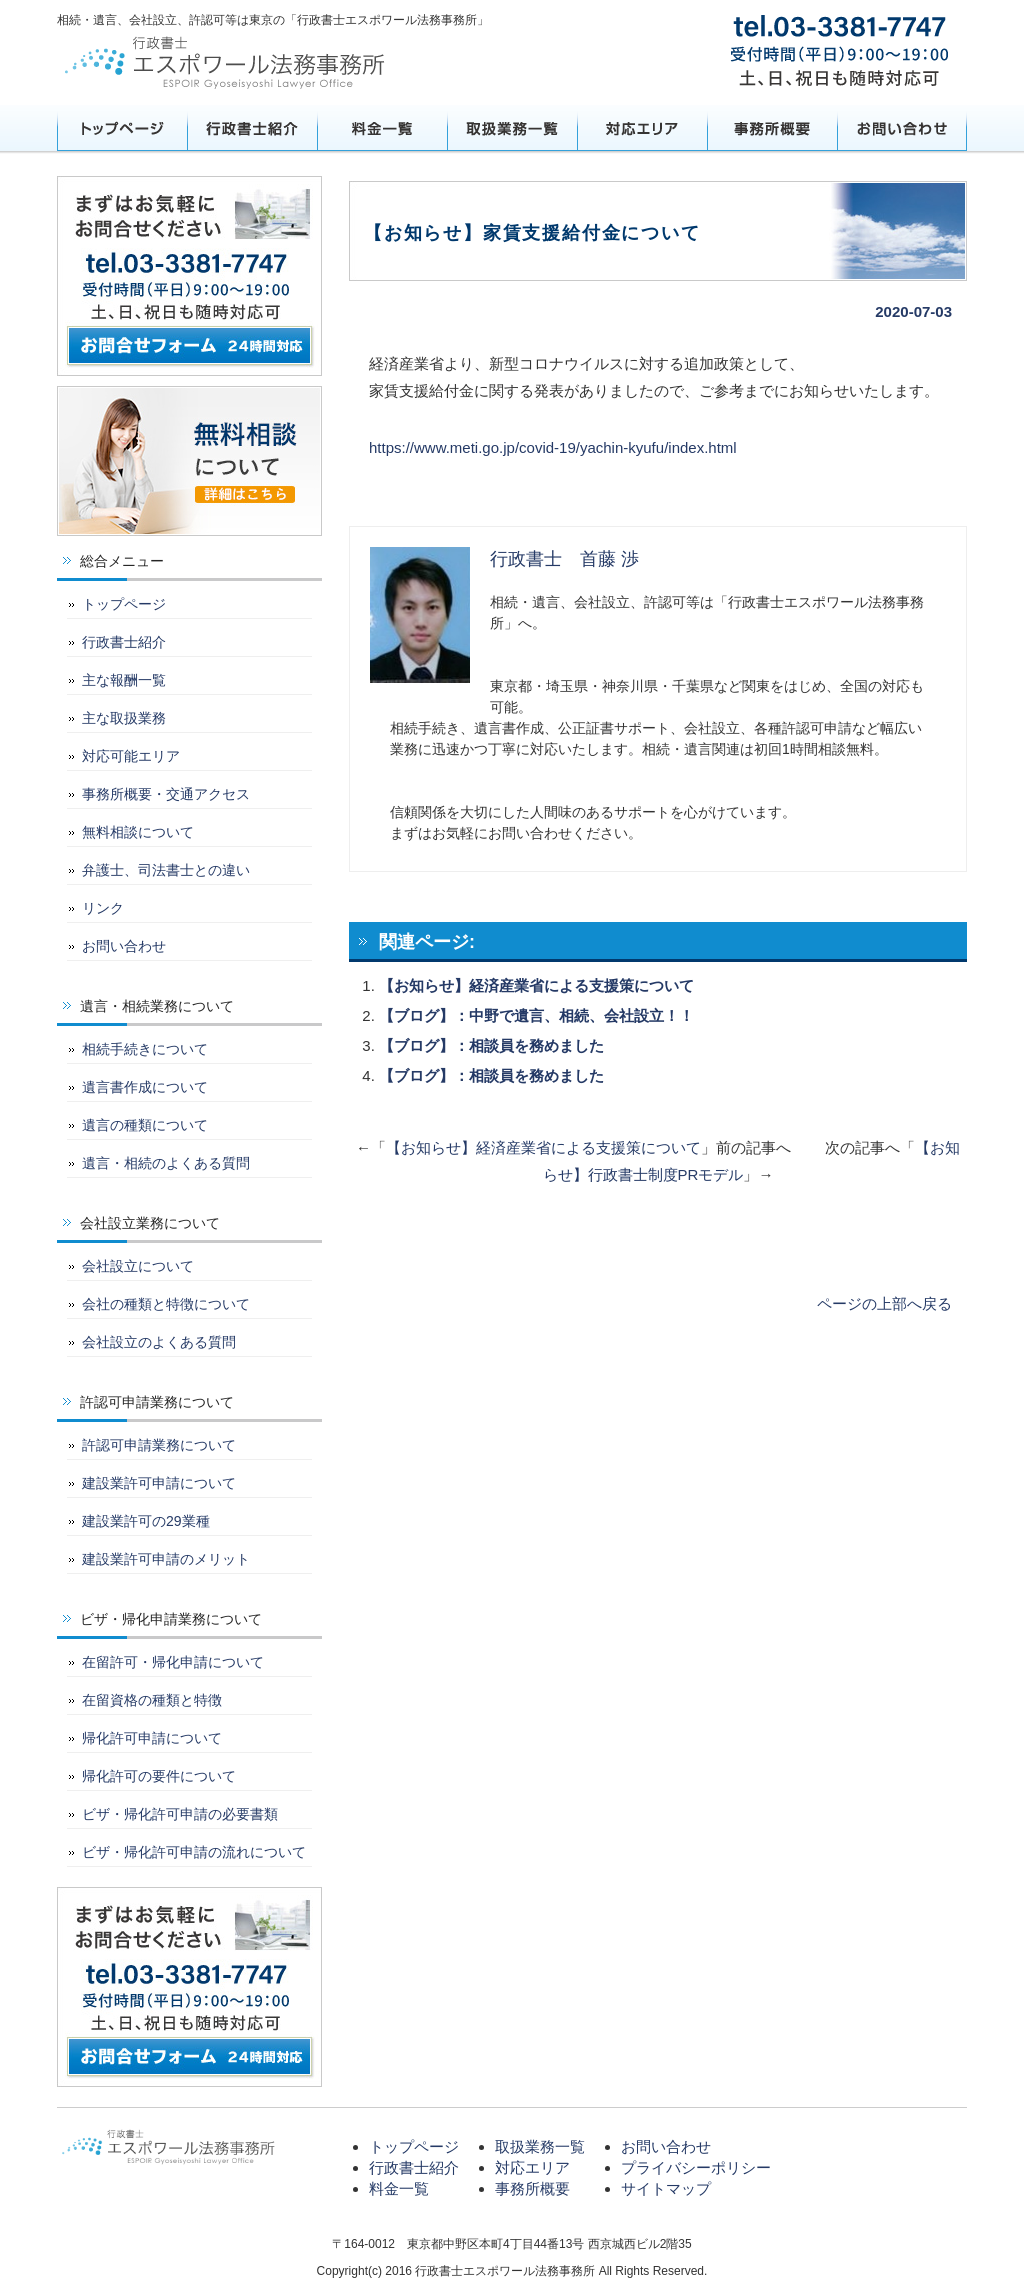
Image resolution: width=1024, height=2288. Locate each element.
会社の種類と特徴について (166, 1304)
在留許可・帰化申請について (173, 1662)
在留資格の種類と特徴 (152, 1700)
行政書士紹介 (252, 128)
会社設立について (138, 1266)
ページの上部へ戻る (884, 1303)
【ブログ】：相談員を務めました (491, 1045)
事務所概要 (772, 128)
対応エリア (642, 128)
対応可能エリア (131, 756)
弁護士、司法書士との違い (166, 870)
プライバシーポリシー (696, 2167)
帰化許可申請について (152, 1738)
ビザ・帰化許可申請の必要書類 (180, 1814)
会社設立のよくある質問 (159, 1342)
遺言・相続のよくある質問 (166, 1163)
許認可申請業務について (159, 1445)
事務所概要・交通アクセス (166, 794)
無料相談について (138, 832)
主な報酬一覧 (124, 680)
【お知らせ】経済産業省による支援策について (536, 985)
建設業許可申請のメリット (166, 1559)
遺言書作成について (145, 1087)
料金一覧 (382, 128)
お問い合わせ (902, 128)
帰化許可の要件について (159, 1776)
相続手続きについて (145, 1049)
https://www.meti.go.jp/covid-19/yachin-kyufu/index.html (553, 447)
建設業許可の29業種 (146, 1521)
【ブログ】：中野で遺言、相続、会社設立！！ (536, 1015)
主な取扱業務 (124, 718)
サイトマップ (666, 2188)
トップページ (122, 128)
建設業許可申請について (159, 1483)
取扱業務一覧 (512, 128)
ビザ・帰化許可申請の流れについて (194, 1852)
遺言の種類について (145, 1125)
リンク (103, 908)
